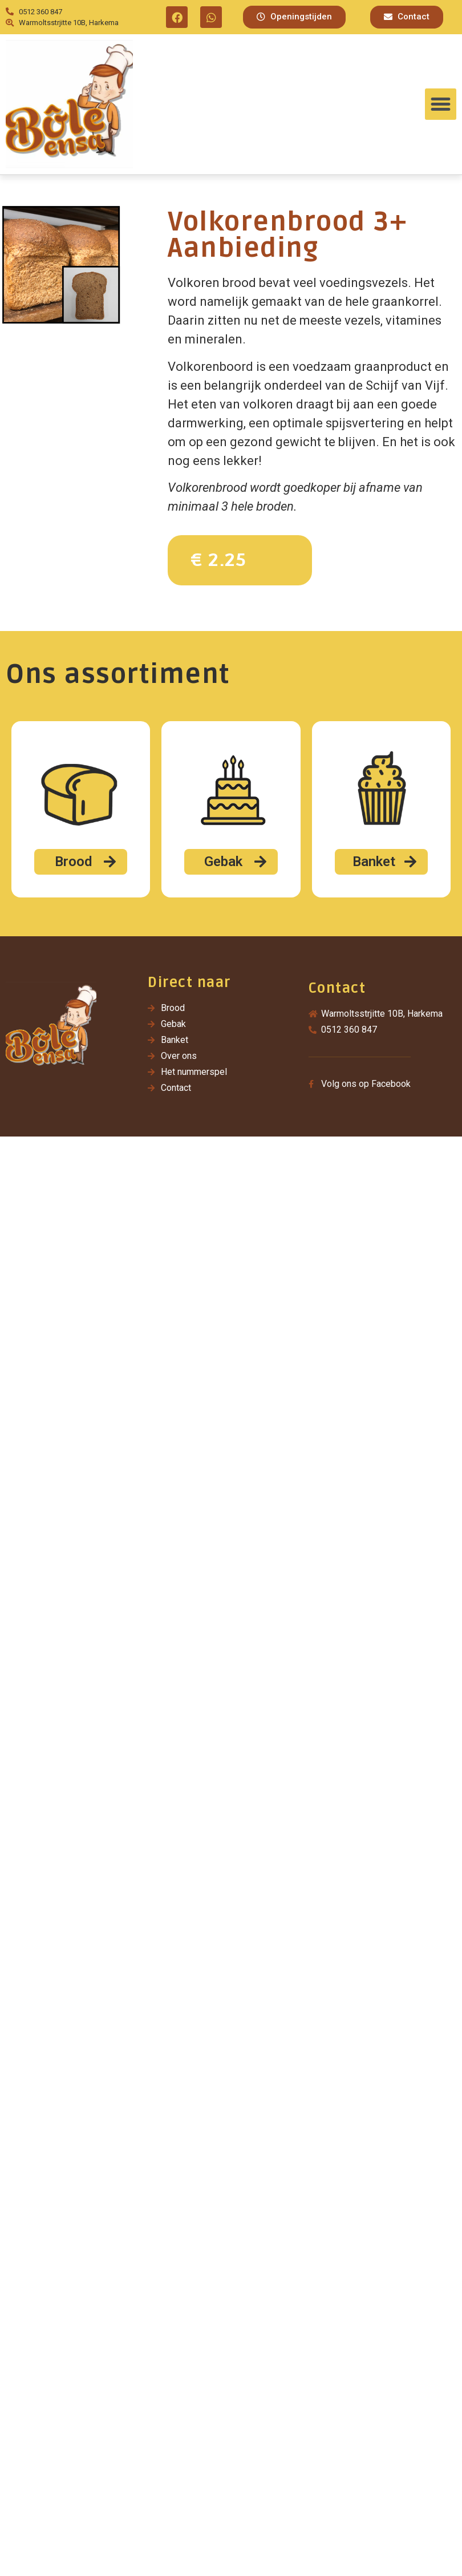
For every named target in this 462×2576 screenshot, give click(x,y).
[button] (294, 17)
